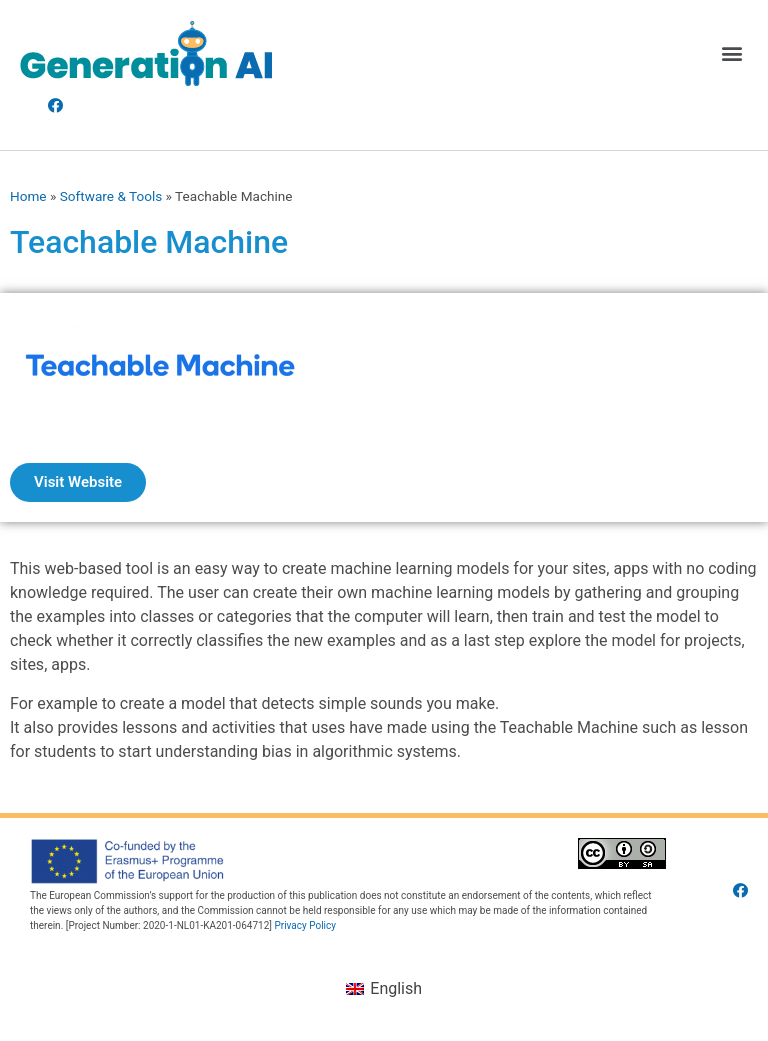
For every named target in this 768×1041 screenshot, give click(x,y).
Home (28, 196)
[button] (731, 53)
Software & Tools (111, 196)
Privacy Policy (305, 925)
